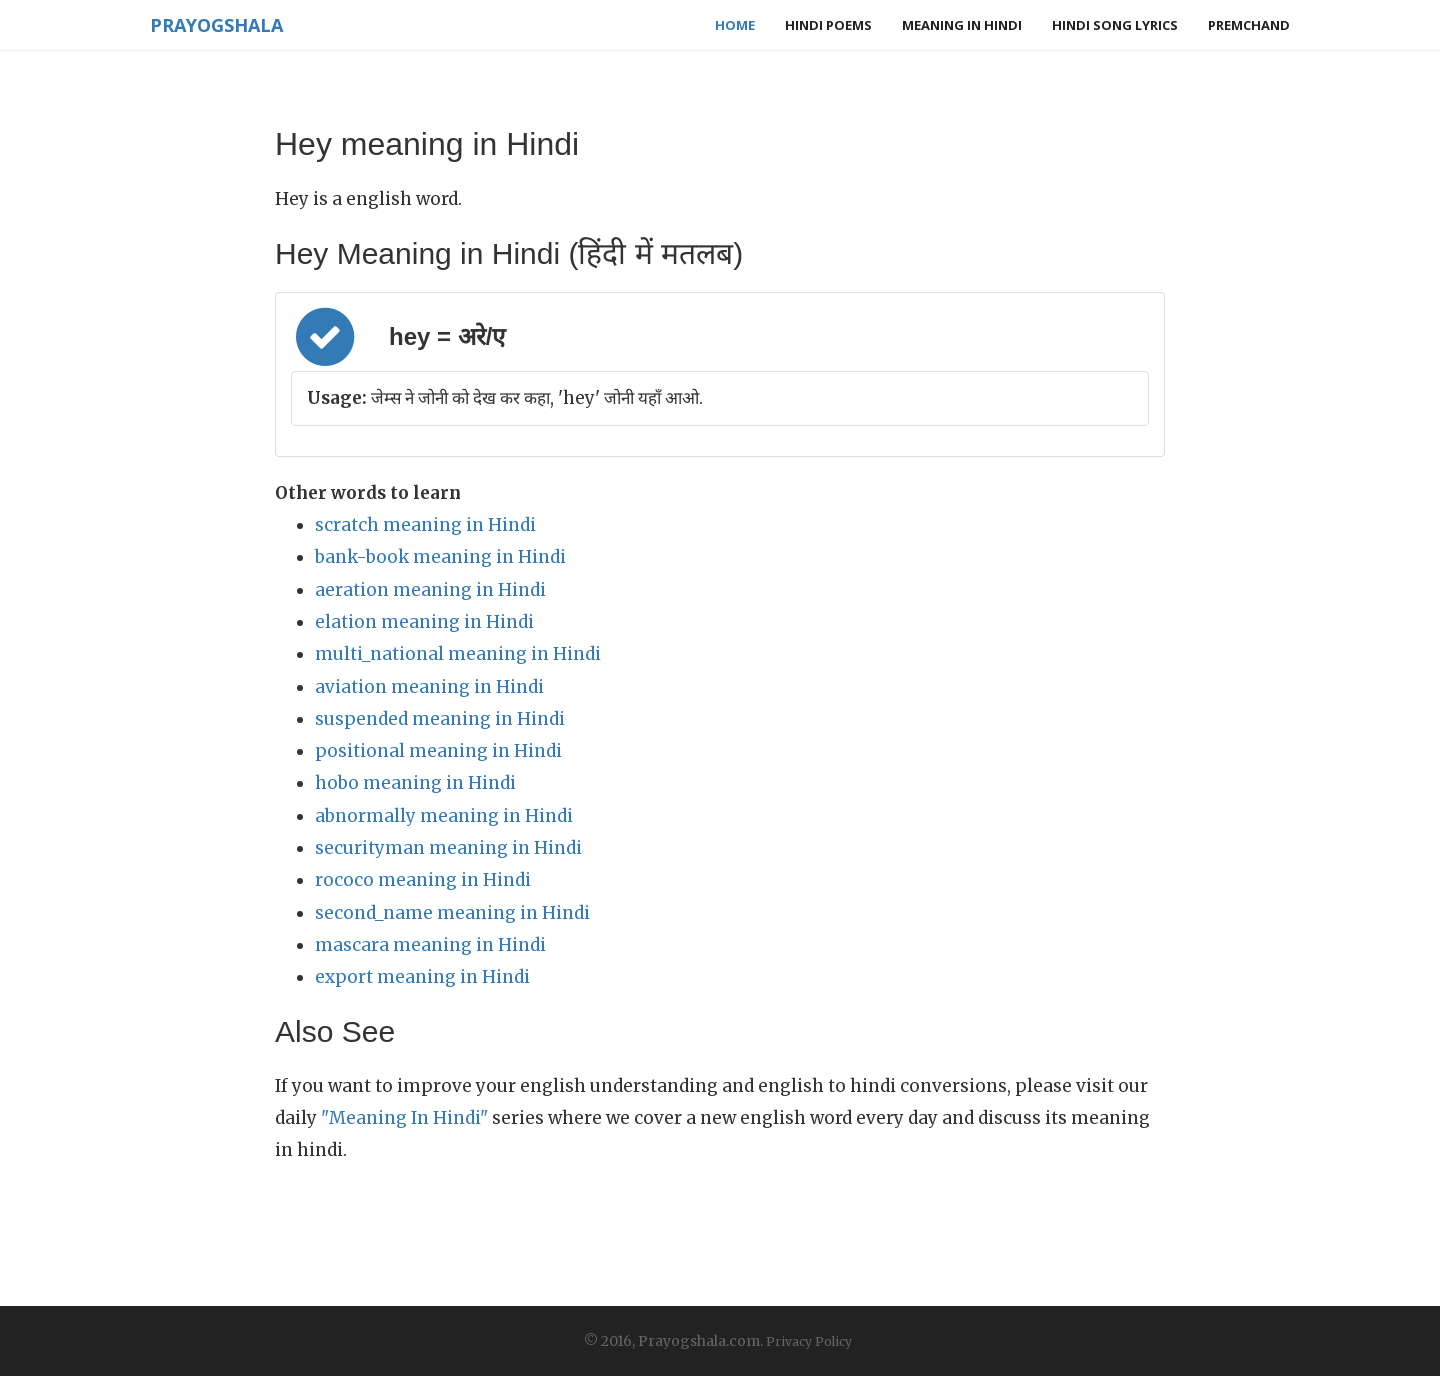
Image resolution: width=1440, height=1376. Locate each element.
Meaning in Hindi (962, 25)
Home (735, 25)
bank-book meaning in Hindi (440, 557)
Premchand (1249, 25)
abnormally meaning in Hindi (444, 816)
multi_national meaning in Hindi (458, 654)
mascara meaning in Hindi (430, 945)
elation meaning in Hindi (424, 622)
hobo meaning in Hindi (415, 783)
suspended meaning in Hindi (440, 719)
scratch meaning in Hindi (425, 525)
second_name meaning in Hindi (452, 913)
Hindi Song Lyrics (1115, 25)
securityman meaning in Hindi (448, 848)
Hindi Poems (828, 25)
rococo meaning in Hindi (423, 880)
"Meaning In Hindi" (404, 1118)
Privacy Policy (809, 1341)
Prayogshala (216, 25)
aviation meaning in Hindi (429, 687)
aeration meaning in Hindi (430, 590)
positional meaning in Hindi (438, 751)
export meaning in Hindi (422, 977)
